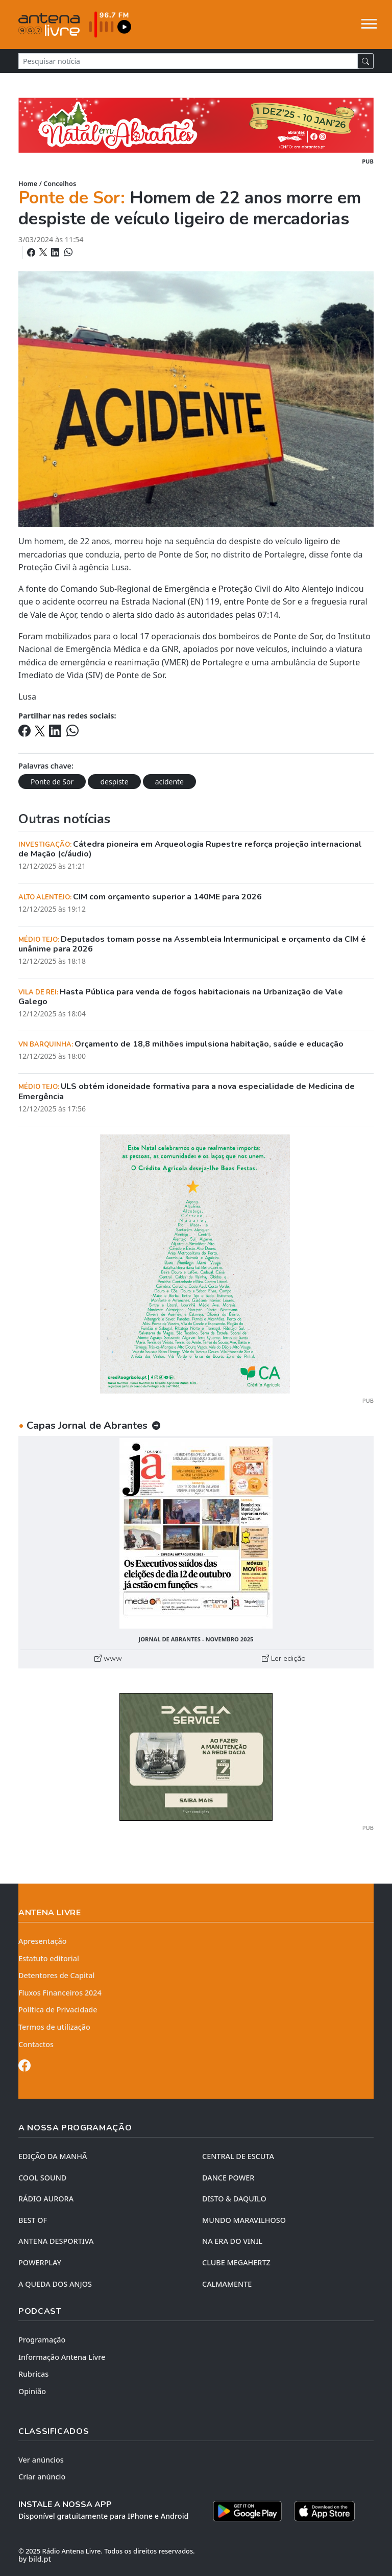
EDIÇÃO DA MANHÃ (52, 2156)
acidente (169, 781)
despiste (114, 781)
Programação (41, 2340)
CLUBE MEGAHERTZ (236, 2262)
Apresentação (42, 1941)
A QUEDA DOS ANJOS (55, 2284)
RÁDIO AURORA (46, 2198)
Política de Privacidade (57, 2009)
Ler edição (284, 1658)
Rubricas (33, 2374)
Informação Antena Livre (61, 2357)
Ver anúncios (41, 2460)
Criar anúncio (41, 2476)
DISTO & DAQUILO (234, 2198)
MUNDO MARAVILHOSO (244, 2220)
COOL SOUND (42, 2178)
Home (27, 183)
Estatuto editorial (48, 1958)
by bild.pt (34, 2559)
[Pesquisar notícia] (188, 61)
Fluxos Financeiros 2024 (60, 1993)
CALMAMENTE (227, 2284)
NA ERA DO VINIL (232, 2241)
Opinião (32, 2391)
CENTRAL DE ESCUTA (238, 2156)
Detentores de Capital (56, 1975)
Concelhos (59, 183)
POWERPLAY (39, 2262)
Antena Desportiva (56, 2241)
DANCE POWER (228, 2178)
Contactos (36, 2044)
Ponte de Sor (52, 781)
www (108, 1658)
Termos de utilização (54, 2027)
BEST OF (32, 2220)
